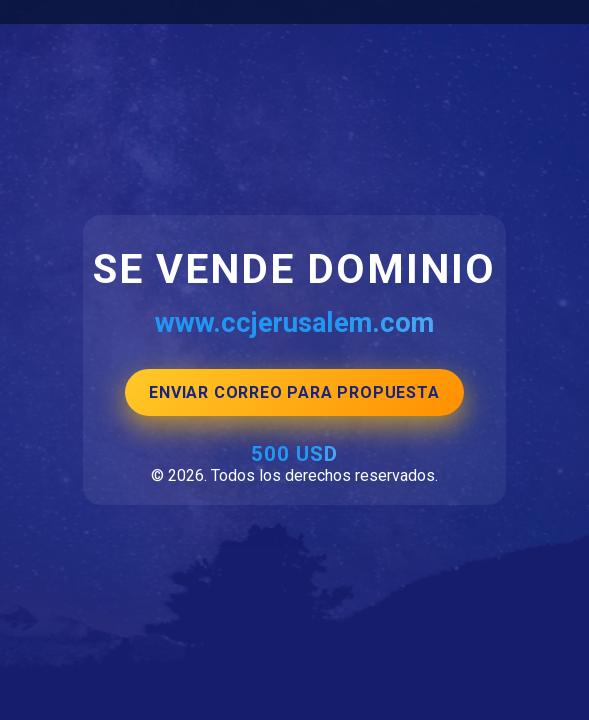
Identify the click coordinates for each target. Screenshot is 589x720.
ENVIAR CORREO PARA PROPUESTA (294, 392)
